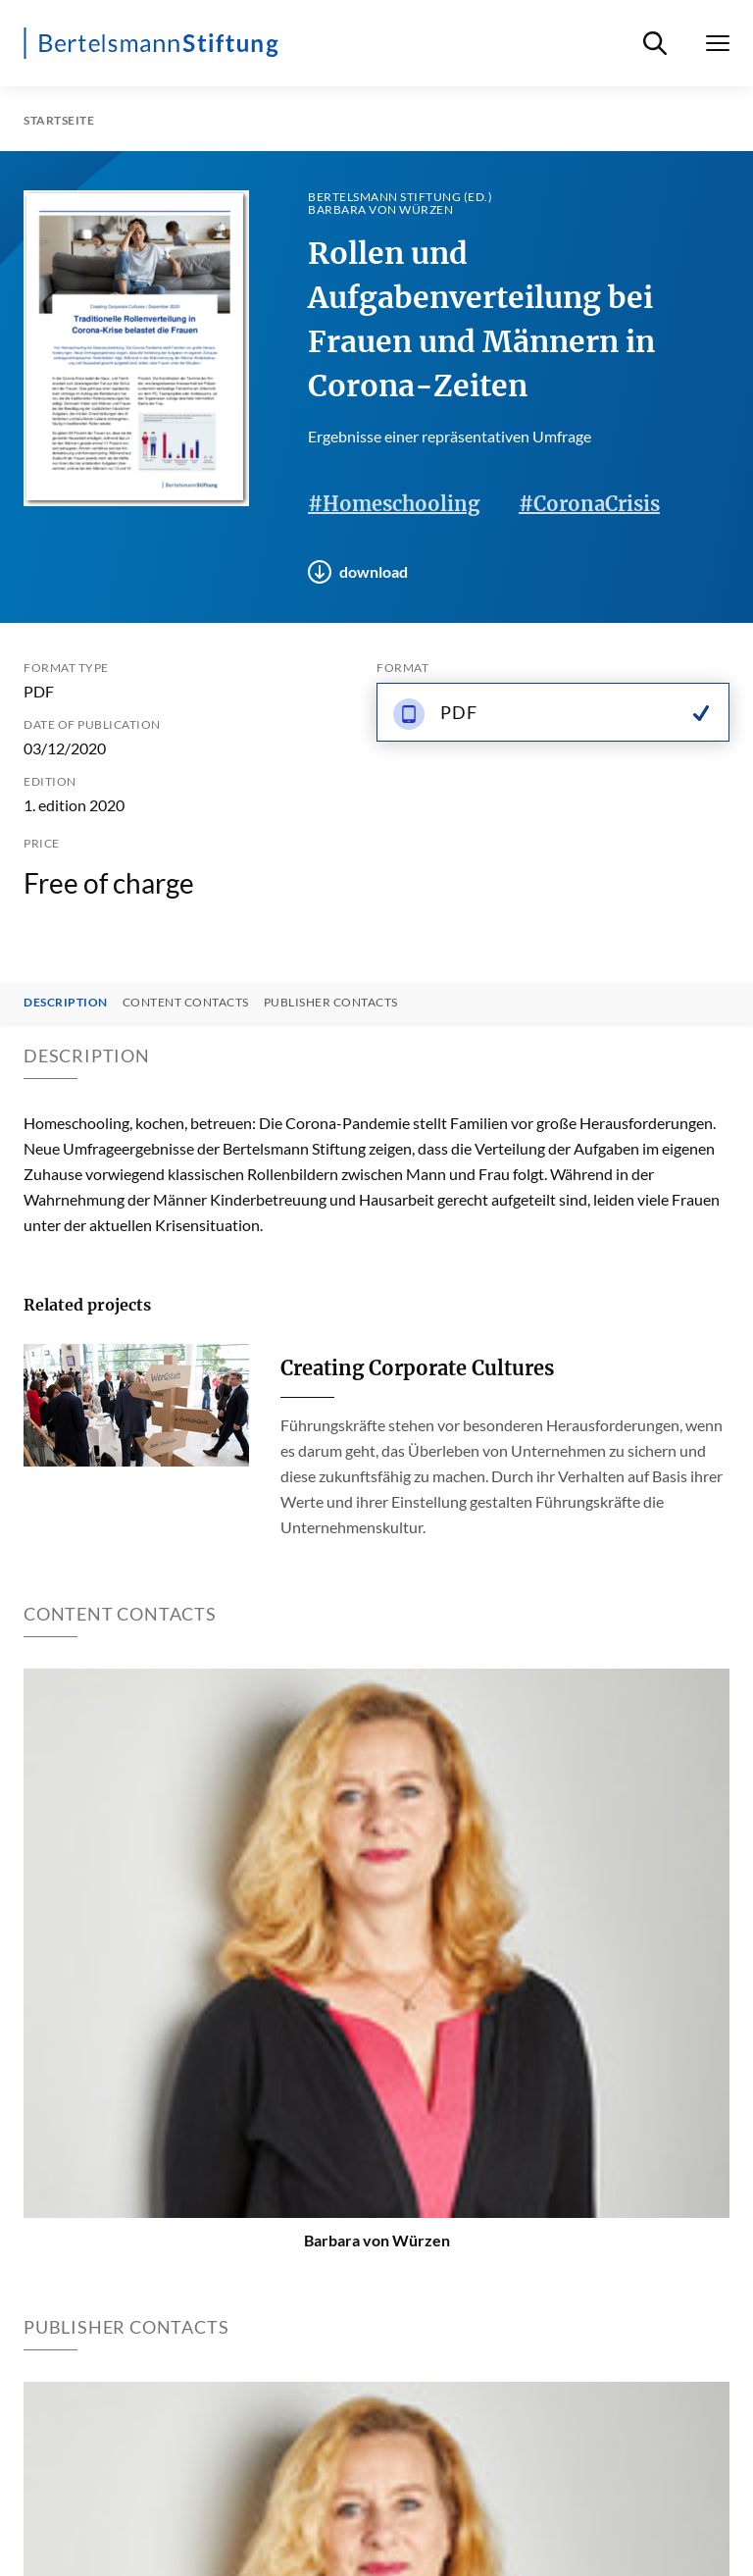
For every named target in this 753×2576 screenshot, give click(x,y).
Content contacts (186, 1002)
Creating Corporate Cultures (417, 1368)
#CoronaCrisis (589, 503)
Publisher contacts (331, 1002)
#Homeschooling (393, 503)
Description (66, 1002)
